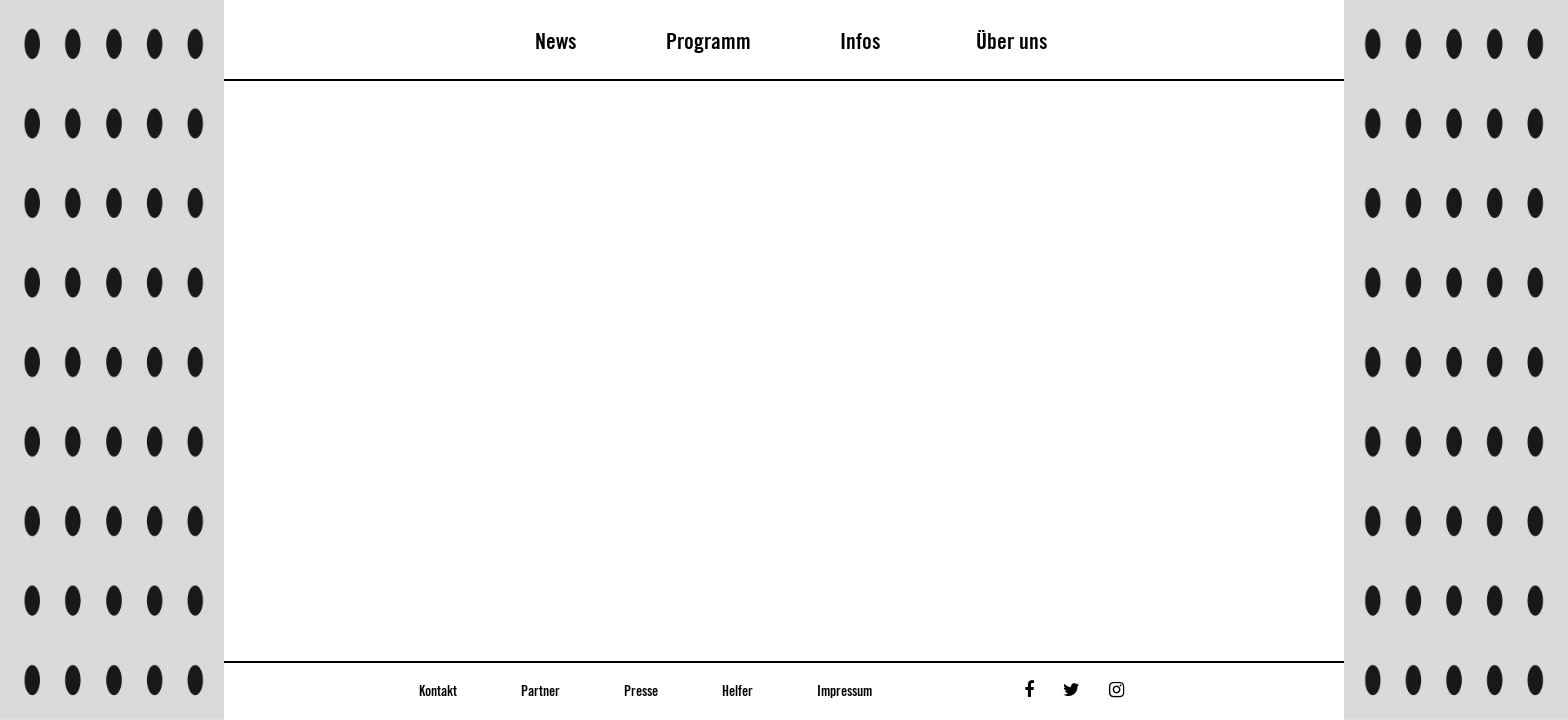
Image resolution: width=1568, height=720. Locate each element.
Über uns (1012, 42)
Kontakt (438, 692)
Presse (641, 692)
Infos (860, 42)
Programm (708, 42)
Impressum (844, 692)
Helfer (737, 692)
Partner (540, 692)
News (556, 42)
